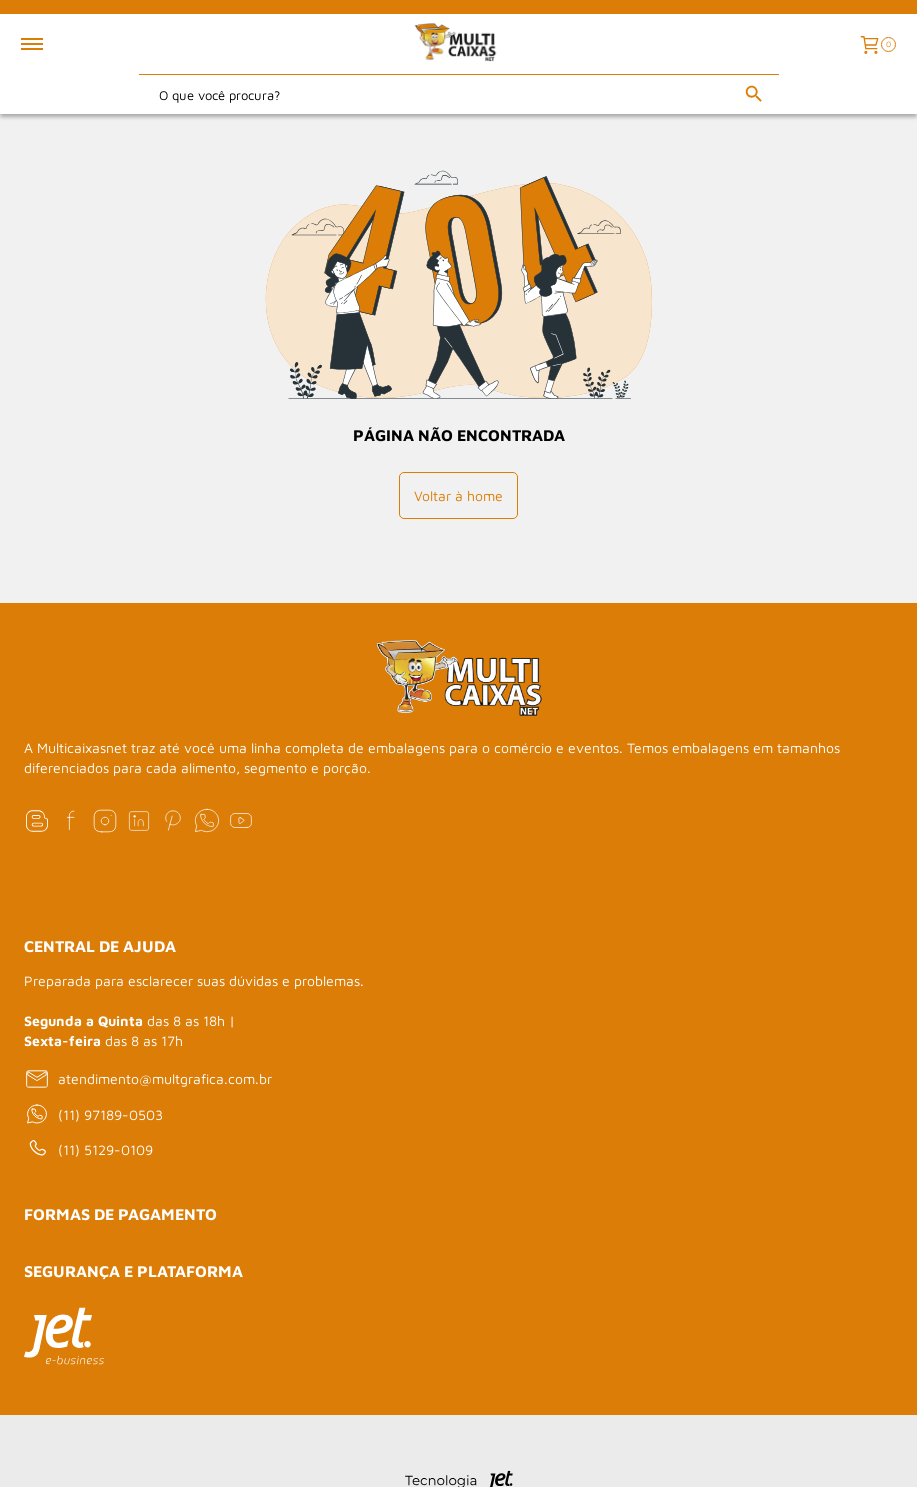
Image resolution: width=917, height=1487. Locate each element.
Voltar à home (458, 495)
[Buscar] (754, 94)
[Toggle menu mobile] (53, 44)
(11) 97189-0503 (93, 1114)
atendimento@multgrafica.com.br (148, 1079)
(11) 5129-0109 (88, 1149)
